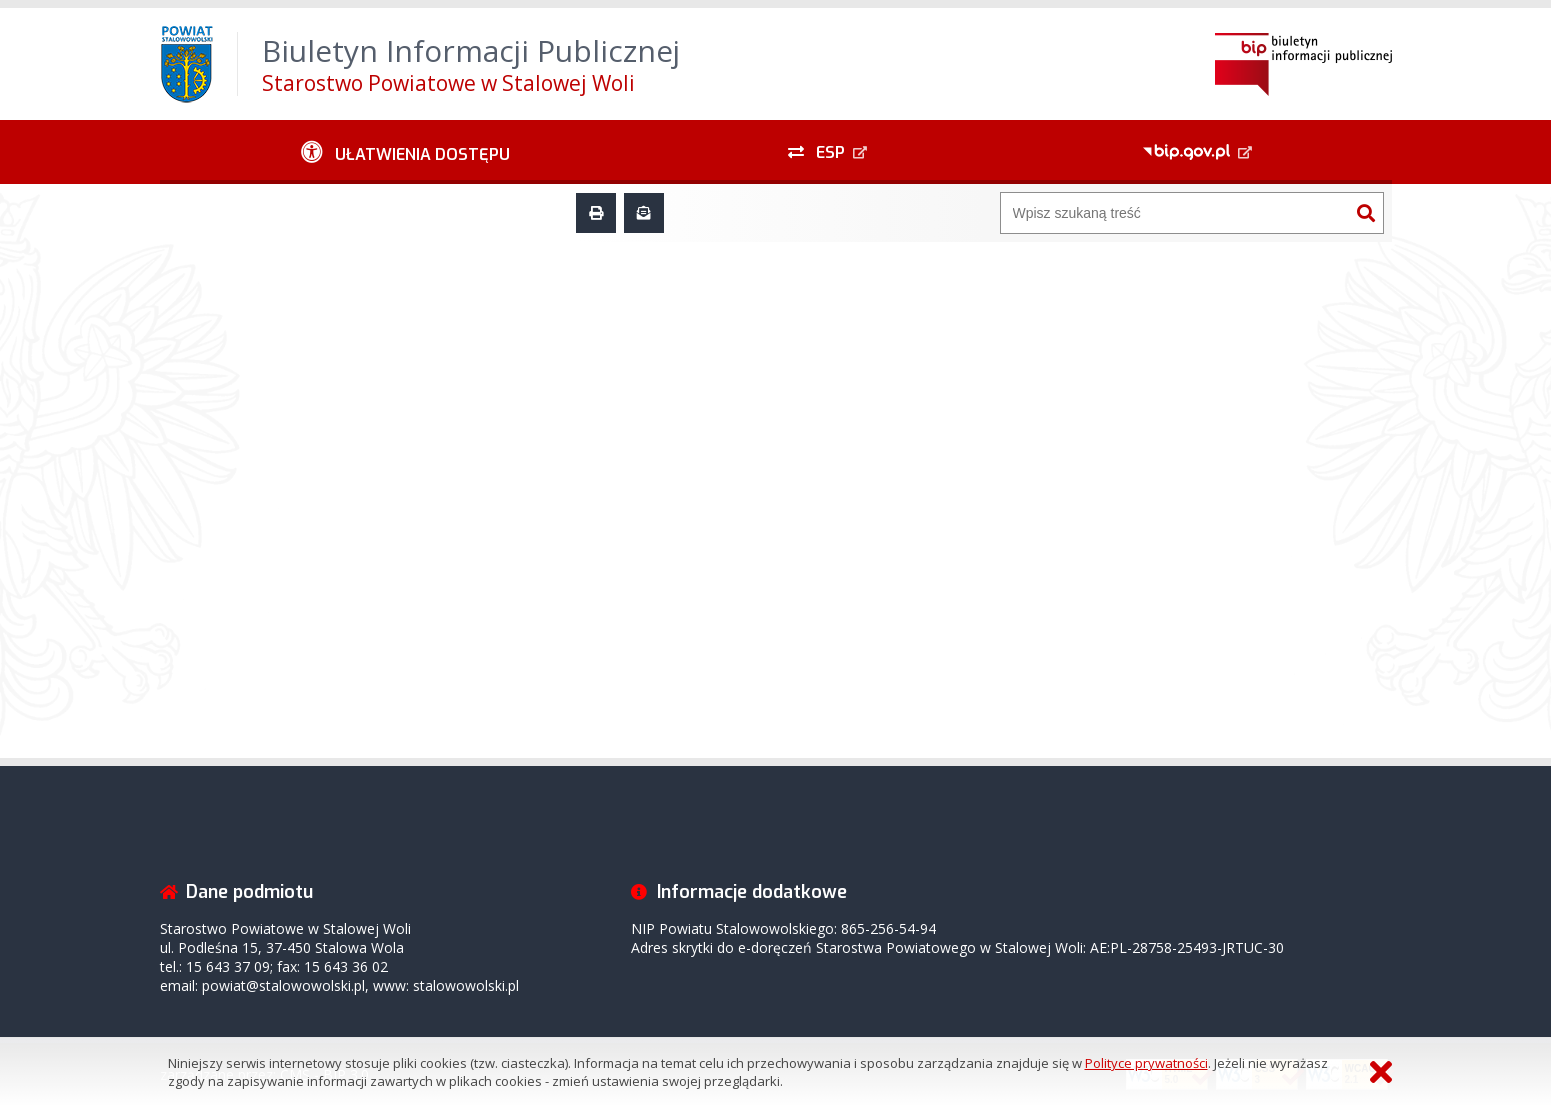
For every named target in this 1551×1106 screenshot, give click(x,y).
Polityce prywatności (1146, 1063)
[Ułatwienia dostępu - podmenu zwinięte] (406, 152)
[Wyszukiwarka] (1175, 213)
